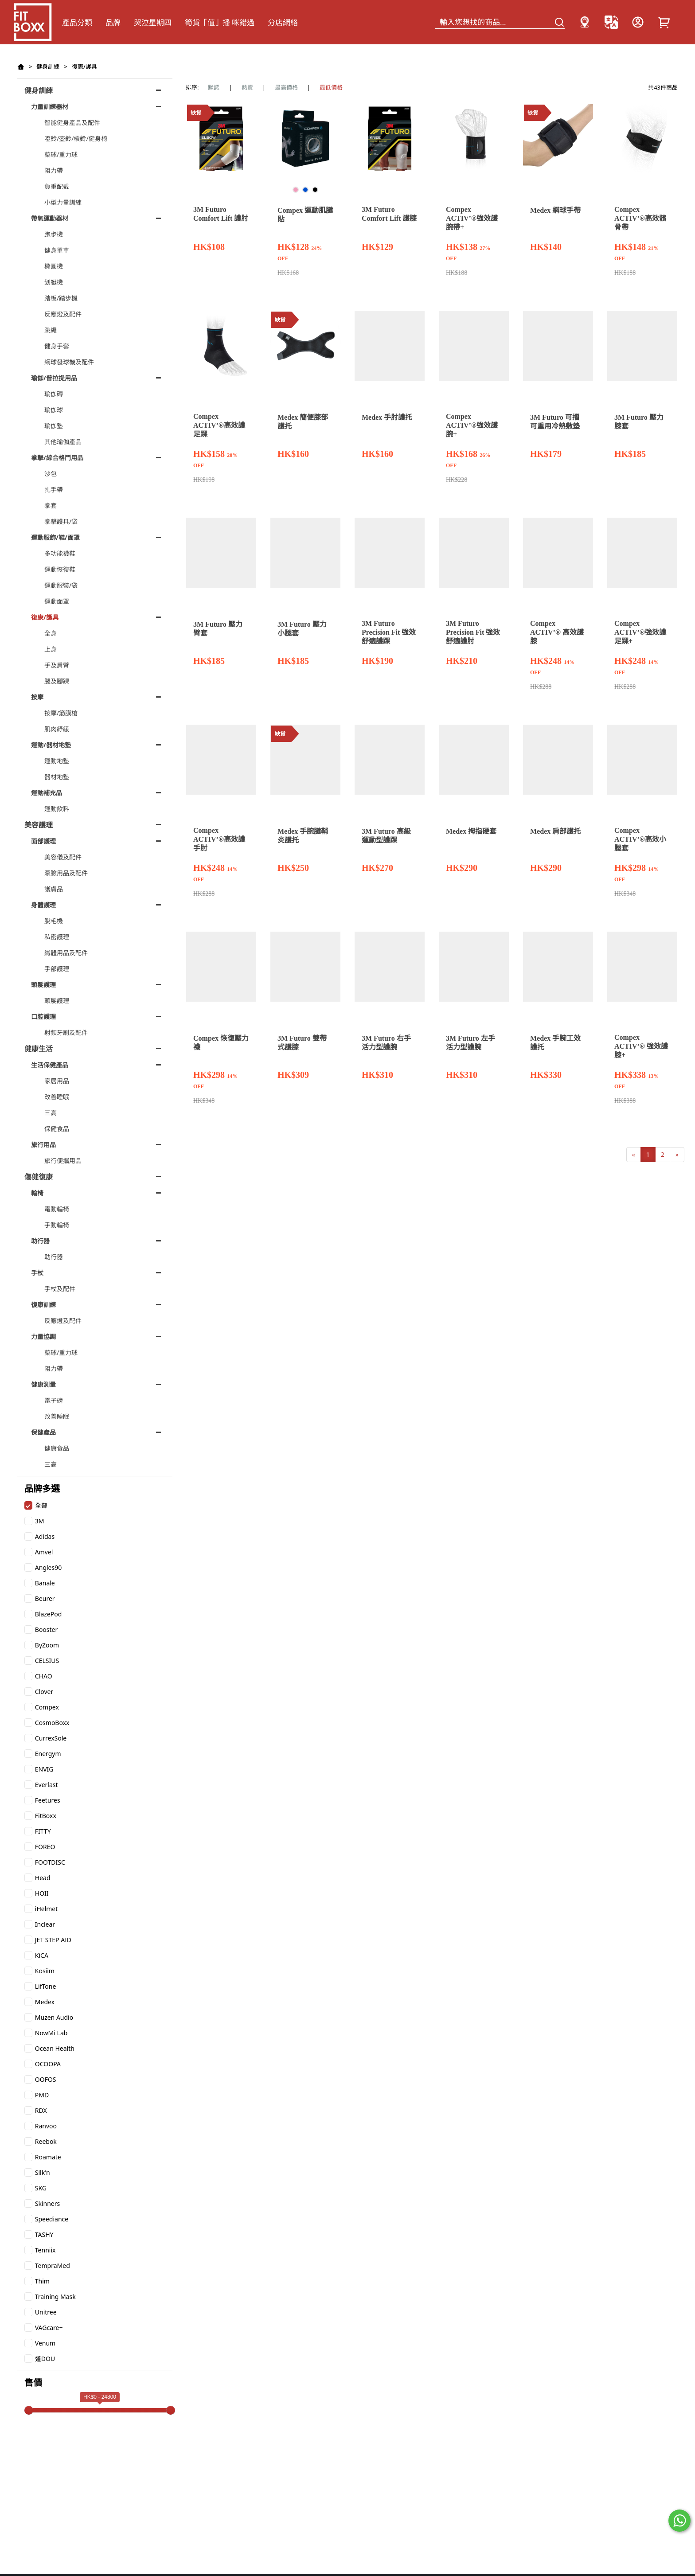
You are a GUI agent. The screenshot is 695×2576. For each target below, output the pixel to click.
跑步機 (53, 234)
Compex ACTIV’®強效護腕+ (472, 425)
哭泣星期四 (153, 22)
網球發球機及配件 (69, 362)
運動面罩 (56, 601)
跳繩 (50, 330)
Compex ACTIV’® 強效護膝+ (641, 1046)
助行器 (40, 1241)
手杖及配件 (59, 1288)
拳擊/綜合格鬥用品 (57, 457)
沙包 (50, 473)
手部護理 (56, 968)
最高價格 (286, 87)
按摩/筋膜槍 (61, 713)
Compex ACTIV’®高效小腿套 (640, 839)
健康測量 (43, 1384)
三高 (50, 1112)
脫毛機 (53, 921)
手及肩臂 (56, 665)
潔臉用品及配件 (66, 873)
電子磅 (53, 1400)
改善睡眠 (56, 1097)
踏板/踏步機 (61, 298)
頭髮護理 (43, 984)
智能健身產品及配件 (72, 122)
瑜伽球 (53, 410)
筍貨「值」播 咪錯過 (219, 22)
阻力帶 (53, 170)
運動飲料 (56, 808)
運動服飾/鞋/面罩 (55, 537)
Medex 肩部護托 (555, 831)
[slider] (28, 2410)
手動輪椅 (56, 1225)
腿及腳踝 (56, 681)
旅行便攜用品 (63, 1160)
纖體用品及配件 (66, 952)
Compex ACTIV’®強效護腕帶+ (472, 218)
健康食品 (56, 1448)
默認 (213, 87)
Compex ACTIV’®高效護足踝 (219, 425)
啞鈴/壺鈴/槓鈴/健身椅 (75, 138)
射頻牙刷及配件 (66, 1032)
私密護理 (56, 937)
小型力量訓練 (63, 202)
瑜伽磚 (53, 394)
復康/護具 (84, 66)
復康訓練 (43, 1304)
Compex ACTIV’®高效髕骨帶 (640, 218)
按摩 (37, 697)
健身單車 (56, 250)
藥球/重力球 (61, 154)
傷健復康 (38, 1177)
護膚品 (53, 889)
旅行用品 (43, 1144)
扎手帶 (53, 489)
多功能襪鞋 (59, 553)
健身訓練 (47, 66)
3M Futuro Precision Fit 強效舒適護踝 (389, 632)
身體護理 (43, 905)
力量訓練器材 (49, 106)
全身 (50, 633)
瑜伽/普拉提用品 (54, 378)
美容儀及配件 (63, 857)
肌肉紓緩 (56, 729)
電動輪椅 (56, 1209)
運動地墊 (56, 761)
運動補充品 (46, 792)
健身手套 (56, 346)
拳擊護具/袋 (61, 521)
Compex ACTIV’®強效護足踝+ (640, 632)
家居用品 (56, 1081)
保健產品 (43, 1432)
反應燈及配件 (63, 314)
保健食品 (56, 1128)
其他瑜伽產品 (63, 441)
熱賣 (247, 87)
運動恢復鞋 (59, 569)
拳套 (50, 505)
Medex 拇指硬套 (471, 831)
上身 (50, 649)
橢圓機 (53, 266)
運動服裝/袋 (61, 585)
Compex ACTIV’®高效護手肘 (219, 839)
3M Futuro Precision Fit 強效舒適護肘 (473, 632)
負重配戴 (56, 186)
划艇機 (53, 282)
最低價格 (331, 87)
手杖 (37, 1272)
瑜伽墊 (53, 426)
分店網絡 (283, 22)
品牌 (113, 22)
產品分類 (77, 22)
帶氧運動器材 (49, 218)
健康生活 (38, 1049)
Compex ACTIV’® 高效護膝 (557, 632)
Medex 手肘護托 (387, 417)
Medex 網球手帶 (555, 210)
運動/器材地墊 (51, 745)
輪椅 (37, 1193)
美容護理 (38, 825)
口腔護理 (43, 1016)
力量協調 (43, 1336)
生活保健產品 (49, 1065)
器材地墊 (56, 777)
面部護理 (43, 841)
